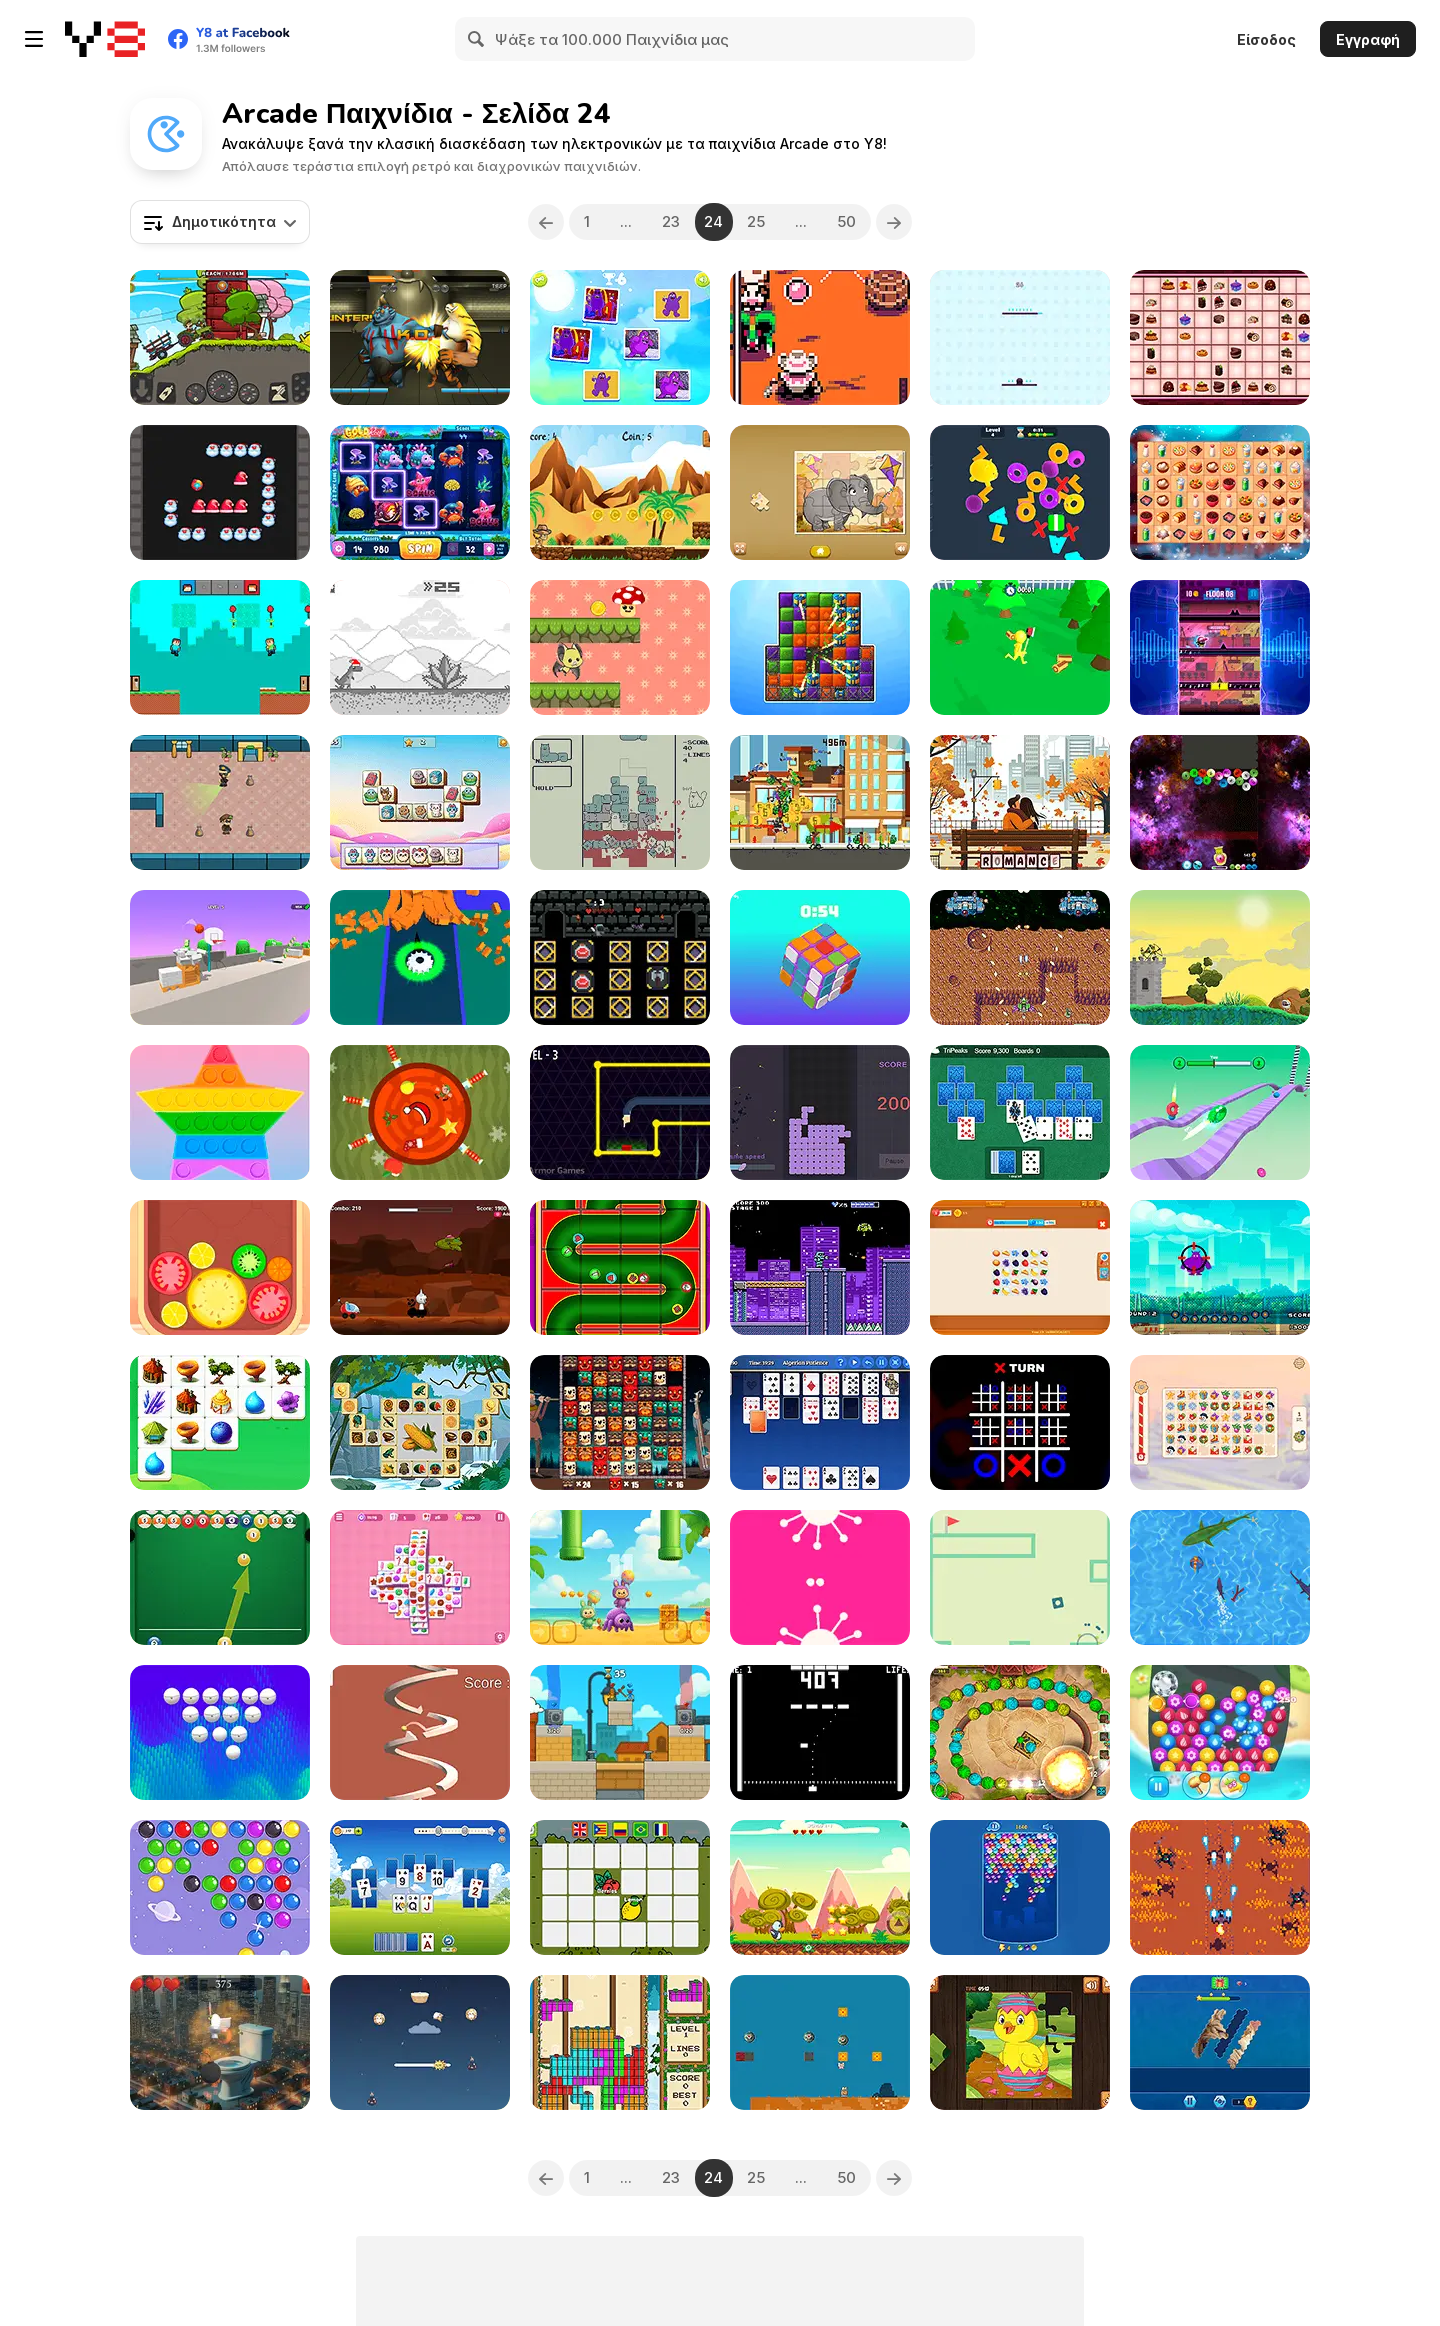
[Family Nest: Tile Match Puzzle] (1020, 1267)
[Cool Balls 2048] (1220, 802)
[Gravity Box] (1020, 1577)
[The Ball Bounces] (220, 957)
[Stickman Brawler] (1020, 647)
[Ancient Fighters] (420, 337)
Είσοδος (1266, 39)
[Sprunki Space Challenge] (420, 1267)
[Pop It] (220, 1112)
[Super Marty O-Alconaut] (820, 2042)
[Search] (477, 39)
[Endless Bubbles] (1020, 1887)
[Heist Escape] (220, 802)
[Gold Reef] (420, 492)
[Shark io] (1220, 1577)
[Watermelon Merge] (220, 1267)
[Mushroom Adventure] (620, 647)
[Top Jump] (1020, 337)
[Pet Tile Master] (420, 802)
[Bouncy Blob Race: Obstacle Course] (1220, 1112)
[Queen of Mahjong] (1220, 492)
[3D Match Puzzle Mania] (1020, 492)
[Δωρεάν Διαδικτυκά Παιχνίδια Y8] (105, 39)
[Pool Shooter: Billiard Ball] (220, 1577)
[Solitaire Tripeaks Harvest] (420, 1887)
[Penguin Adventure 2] (820, 1887)
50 (847, 221)
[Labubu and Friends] (620, 1577)
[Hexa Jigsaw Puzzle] (1220, 2042)
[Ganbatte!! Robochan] (820, 1267)
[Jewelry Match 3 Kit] (1220, 1732)
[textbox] (220, 222)
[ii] (820, 1577)
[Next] (895, 222)
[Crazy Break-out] (220, 1732)
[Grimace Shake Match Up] (620, 337)
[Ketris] (620, 802)
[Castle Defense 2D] (1220, 957)
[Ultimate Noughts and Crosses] (1020, 1422)
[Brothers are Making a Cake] (220, 647)
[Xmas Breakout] (220, 492)
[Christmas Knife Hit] (420, 1112)
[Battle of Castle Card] (620, 957)
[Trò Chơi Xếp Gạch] (820, 1112)
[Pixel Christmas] (620, 2042)
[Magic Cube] (820, 957)
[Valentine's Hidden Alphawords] (1020, 802)
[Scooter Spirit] (820, 802)
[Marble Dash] (1020, 1732)
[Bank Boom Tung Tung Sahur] (620, 1732)
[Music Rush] (1220, 647)
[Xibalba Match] (620, 1422)
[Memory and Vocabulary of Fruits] (620, 1887)
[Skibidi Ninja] (220, 2042)
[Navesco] (1020, 957)
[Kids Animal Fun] (820, 492)
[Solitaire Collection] (820, 1422)
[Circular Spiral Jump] (420, 1732)
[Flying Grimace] (1220, 1267)
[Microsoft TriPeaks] (1020, 1112)
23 (671, 221)
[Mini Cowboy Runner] (620, 492)
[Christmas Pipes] (620, 1267)
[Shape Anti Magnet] (420, 957)
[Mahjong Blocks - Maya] (420, 1422)
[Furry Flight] (420, 2042)
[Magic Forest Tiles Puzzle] (220, 1422)
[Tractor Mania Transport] (220, 337)
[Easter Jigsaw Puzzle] (1020, 2042)
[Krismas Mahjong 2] (1220, 1422)
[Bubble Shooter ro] (220, 1887)
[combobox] (220, 222)
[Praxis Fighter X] (1220, 1887)
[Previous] (546, 222)
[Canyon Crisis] (820, 337)
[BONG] (820, 1732)
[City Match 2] (820, 647)
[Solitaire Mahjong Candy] (420, 1577)
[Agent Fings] (620, 1112)
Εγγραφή (1368, 39)
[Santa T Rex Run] (420, 647)
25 (757, 221)
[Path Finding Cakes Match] (1220, 337)
